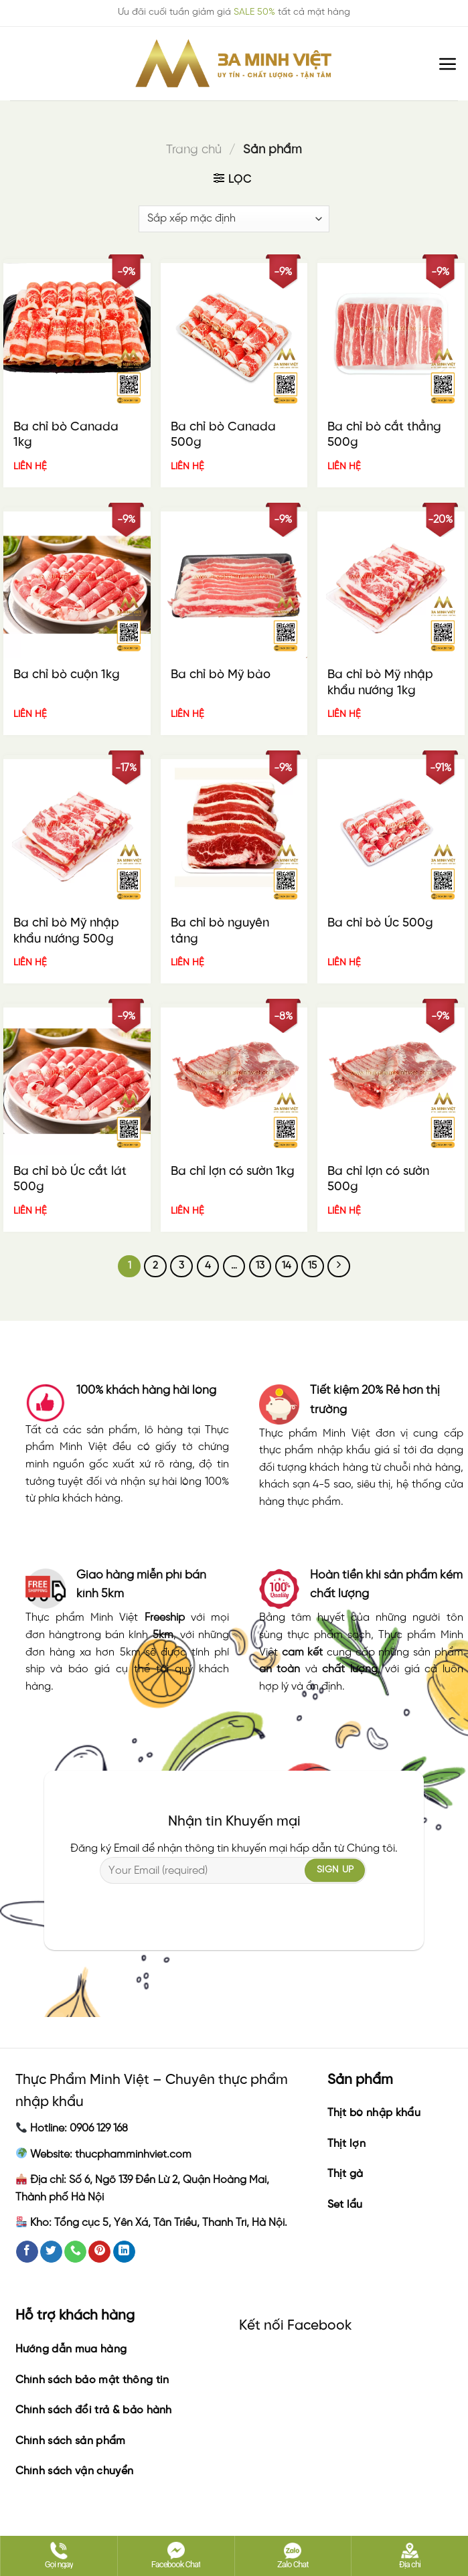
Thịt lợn (346, 2144)
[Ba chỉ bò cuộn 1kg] (77, 585)
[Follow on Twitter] (51, 2252)
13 (260, 1266)
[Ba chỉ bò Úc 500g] (391, 832)
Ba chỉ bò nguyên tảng (220, 931)
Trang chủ (194, 150)
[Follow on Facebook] (27, 2252)
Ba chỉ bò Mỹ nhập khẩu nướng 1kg (380, 683)
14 (286, 1266)
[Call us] (75, 2252)
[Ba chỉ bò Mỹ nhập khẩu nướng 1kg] (391, 585)
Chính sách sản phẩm (70, 2441)
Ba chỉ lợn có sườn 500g (378, 1179)
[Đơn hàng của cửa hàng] (234, 219)
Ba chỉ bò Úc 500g (380, 923)
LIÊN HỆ (30, 466)
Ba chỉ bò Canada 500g (223, 435)
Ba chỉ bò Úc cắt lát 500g (70, 1179)
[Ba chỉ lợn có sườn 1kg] (234, 1081)
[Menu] (448, 63)
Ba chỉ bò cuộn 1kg (66, 674)
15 (312, 1266)
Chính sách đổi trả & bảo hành (93, 2410)
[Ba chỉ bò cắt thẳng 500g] (391, 336)
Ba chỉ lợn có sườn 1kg (233, 1171)
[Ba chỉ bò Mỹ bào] (234, 585)
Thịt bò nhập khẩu (373, 2113)
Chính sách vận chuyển (74, 2471)
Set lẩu (345, 2204)
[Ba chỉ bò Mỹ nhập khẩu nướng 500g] (77, 832)
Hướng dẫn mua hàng (71, 2349)
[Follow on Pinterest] (99, 2252)
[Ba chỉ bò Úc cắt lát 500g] (77, 1081)
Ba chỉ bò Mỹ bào (220, 674)
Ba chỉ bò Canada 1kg (66, 435)
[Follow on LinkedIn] (124, 2252)
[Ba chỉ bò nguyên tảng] (234, 832)
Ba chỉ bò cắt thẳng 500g (384, 435)
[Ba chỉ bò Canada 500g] (234, 336)
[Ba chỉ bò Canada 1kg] (77, 336)
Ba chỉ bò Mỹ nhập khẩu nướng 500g (66, 931)
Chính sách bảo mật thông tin (92, 2380)
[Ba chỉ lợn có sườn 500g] (391, 1081)
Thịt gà (345, 2174)
